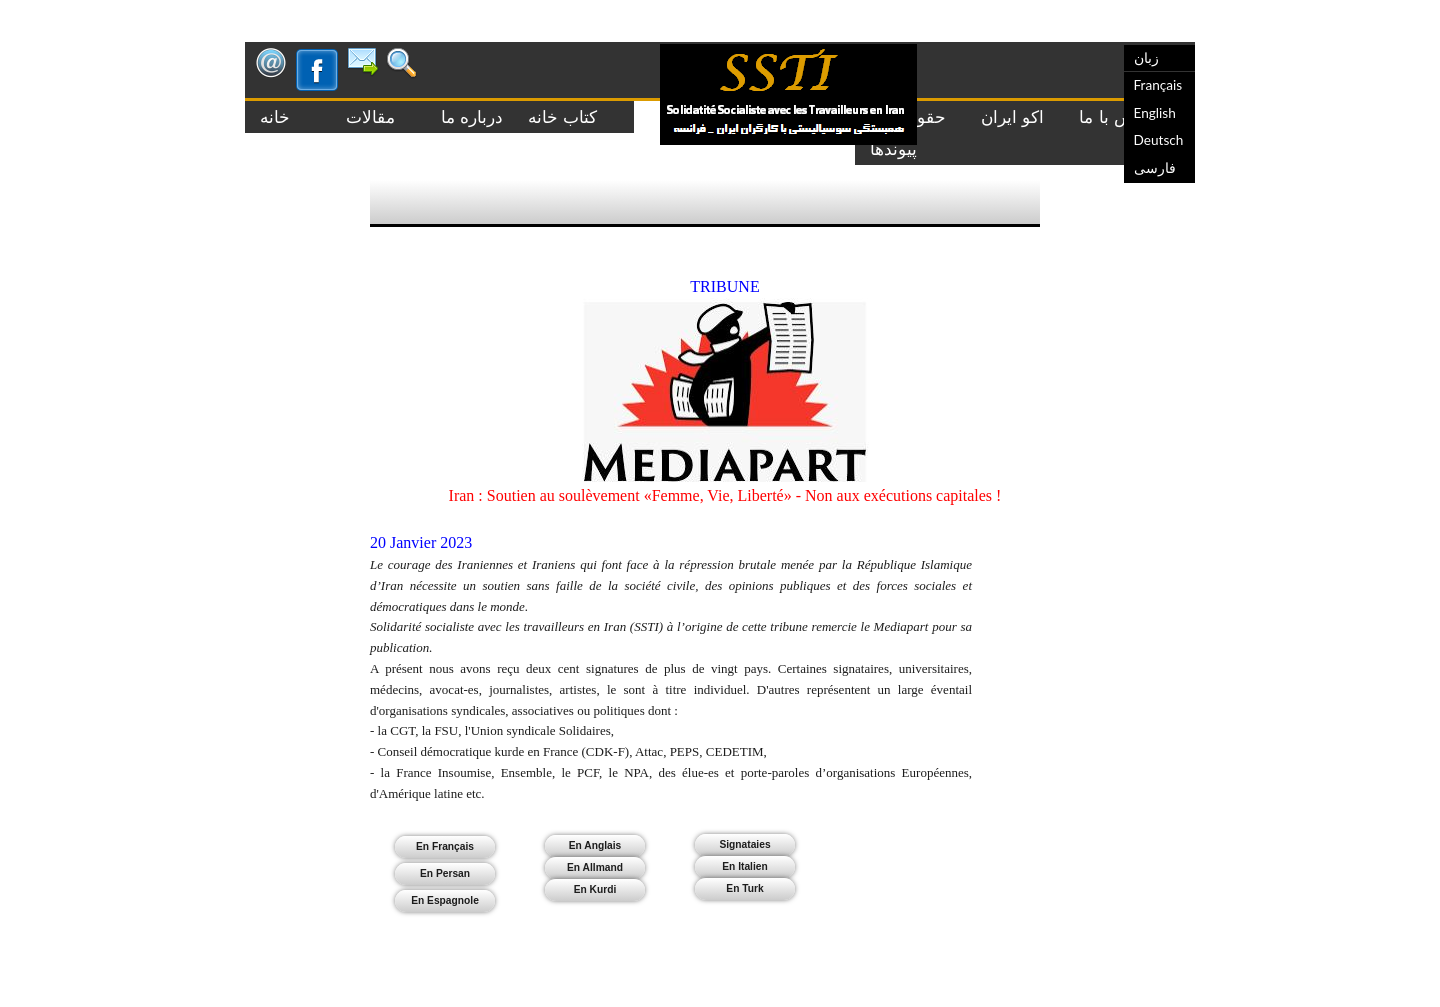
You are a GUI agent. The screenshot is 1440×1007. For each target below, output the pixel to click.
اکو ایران (1012, 117)
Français (1158, 85)
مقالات (360, 117)
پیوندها (893, 149)
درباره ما (456, 117)
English (1155, 113)
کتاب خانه (557, 117)
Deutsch (1159, 140)
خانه (280, 117)
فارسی (1155, 168)
